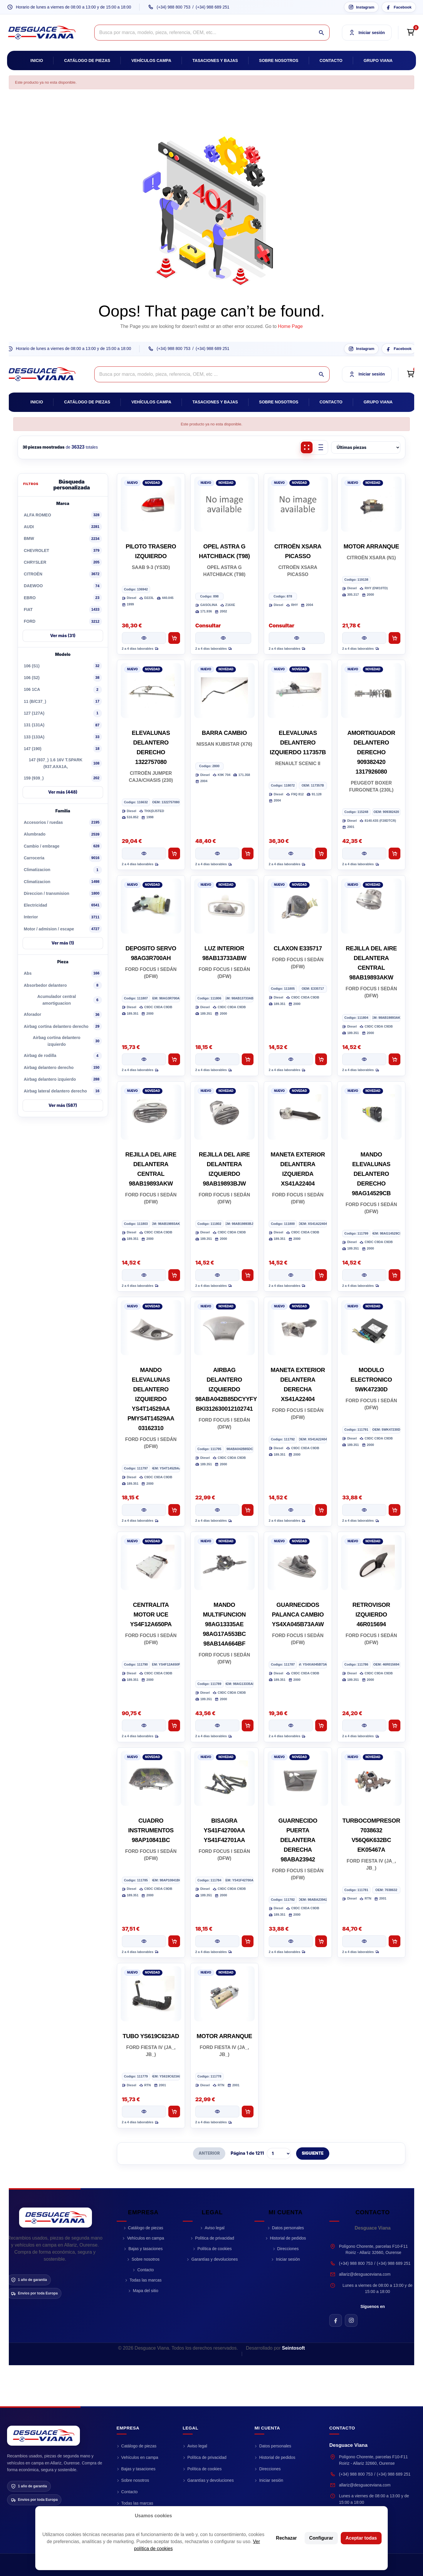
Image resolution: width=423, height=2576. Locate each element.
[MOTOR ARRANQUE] (371, 504)
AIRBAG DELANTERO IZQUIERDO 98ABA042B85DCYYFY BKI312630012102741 (226, 1389)
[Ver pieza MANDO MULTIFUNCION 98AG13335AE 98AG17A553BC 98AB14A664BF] (217, 1725)
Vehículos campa (151, 60)
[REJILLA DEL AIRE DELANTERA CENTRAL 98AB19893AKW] (371, 906)
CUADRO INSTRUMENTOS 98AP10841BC (151, 1830)
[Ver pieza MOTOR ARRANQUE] (364, 638)
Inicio (37, 60)
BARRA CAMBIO (224, 733)
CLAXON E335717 (298, 948)
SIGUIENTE (312, 2153)
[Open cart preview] (410, 32)
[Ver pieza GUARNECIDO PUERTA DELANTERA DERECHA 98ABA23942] (291, 1941)
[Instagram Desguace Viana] (361, 7)
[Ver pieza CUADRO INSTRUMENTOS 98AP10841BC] (144, 1941)
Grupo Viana (378, 60)
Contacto (331, 60)
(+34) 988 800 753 (173, 7)
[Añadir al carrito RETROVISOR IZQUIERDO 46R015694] (394, 1725)
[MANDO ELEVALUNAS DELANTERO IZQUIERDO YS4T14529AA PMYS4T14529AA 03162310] (151, 1327)
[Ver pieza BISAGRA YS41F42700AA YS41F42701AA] (217, 1941)
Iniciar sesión (288, 2259)
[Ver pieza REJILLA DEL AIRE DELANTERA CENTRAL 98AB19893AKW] (364, 1059)
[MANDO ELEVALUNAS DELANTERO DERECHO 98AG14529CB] (371, 1112)
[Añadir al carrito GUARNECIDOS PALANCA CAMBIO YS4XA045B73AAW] (321, 1725)
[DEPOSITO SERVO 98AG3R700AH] (151, 906)
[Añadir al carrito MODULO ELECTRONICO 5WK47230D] (394, 1510)
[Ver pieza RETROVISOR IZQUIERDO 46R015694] (364, 1725)
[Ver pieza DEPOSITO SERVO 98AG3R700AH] (144, 1059)
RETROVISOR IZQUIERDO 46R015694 (371, 1614)
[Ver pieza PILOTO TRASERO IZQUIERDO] (144, 638)
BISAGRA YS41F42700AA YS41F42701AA (224, 1830)
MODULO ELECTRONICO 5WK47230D (371, 1380)
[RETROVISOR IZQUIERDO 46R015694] (371, 1562)
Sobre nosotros (278, 60)
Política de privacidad (214, 2238)
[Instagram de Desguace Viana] (351, 2320)
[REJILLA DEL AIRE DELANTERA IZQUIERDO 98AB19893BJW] (224, 1112)
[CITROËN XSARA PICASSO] (298, 504)
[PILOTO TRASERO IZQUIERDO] (151, 504)
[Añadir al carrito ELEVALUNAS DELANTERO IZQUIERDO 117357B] (321, 853)
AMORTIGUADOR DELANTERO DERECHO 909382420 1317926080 (371, 752)
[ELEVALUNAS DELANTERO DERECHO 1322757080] (151, 690)
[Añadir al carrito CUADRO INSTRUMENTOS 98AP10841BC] (174, 1941)
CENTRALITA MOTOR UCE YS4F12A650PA (151, 1614)
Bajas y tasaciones (145, 2248)
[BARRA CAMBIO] (224, 690)
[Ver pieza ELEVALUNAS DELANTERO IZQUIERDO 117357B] (291, 853)
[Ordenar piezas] (365, 447)
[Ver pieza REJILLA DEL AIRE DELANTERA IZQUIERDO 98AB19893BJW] (217, 1275)
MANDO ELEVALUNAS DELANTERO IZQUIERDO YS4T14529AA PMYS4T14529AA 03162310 (150, 1399)
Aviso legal (214, 2227)
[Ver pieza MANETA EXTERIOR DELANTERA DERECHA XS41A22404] (291, 1510)
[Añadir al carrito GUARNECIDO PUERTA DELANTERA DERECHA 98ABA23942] (321, 1941)
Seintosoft (293, 2348)
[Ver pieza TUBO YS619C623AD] (144, 2111)
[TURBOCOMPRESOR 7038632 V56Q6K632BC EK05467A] (371, 1778)
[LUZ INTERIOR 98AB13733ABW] (224, 906)
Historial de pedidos (288, 2238)
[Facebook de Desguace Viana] (335, 2320)
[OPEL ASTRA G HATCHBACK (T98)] (224, 504)
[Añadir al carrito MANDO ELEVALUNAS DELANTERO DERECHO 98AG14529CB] (394, 1275)
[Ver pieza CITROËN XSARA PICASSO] (297, 638)
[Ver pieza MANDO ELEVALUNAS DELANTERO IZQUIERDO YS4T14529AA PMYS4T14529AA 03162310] (144, 1510)
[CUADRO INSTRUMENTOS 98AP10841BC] (151, 1778)
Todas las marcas (146, 2280)
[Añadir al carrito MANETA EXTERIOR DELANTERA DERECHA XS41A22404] (321, 1510)
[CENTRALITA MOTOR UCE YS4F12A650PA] (151, 1562)
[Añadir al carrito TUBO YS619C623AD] (174, 2111)
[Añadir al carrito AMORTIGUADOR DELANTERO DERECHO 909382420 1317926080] (394, 853)
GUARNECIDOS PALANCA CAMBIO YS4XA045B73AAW (298, 1614)
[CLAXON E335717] (298, 906)
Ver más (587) (62, 1105)
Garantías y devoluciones (214, 2259)
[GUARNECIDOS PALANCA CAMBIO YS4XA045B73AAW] (298, 1562)
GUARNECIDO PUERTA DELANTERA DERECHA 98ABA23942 (297, 1840)
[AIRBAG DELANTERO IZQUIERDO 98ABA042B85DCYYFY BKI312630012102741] (224, 1327)
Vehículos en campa (145, 2238)
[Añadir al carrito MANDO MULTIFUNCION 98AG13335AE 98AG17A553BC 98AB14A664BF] (248, 1725)
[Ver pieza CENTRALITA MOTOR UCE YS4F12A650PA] (144, 1725)
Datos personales (288, 2227)
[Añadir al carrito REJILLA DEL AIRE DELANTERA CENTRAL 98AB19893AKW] (394, 1059)
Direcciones (288, 2248)
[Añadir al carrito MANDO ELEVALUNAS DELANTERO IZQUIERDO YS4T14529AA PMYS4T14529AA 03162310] (174, 1510)
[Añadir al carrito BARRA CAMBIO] (248, 853)
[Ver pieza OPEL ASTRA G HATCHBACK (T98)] (223, 638)
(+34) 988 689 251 (212, 7)
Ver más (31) (62, 635)
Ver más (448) (62, 791)
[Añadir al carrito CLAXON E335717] (321, 1059)
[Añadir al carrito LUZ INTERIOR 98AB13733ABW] (248, 1059)
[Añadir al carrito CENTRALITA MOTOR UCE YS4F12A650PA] (174, 1725)
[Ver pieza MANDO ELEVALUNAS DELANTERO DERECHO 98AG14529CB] (364, 1275)
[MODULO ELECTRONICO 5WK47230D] (371, 1327)
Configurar (321, 2537)
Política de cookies (214, 2248)
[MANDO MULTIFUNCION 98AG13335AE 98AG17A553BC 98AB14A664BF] (224, 1562)
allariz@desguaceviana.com (364, 2274)
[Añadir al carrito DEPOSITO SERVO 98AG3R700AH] (174, 1059)
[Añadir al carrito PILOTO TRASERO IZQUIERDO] (174, 638)
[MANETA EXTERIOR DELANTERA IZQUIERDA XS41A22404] (298, 1112)
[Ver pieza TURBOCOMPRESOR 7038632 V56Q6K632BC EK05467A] (364, 1941)
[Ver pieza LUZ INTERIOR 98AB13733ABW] (217, 1059)
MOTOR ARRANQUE (371, 546)
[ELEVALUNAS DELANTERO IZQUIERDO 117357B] (298, 690)
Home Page (290, 326)
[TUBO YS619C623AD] (151, 1993)
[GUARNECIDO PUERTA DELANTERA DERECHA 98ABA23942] (298, 1778)
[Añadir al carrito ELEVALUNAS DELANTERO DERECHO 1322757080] (174, 853)
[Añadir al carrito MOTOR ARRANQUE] (394, 638)
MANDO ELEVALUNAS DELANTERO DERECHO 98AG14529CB (371, 1173)
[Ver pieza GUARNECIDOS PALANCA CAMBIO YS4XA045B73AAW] (291, 1725)
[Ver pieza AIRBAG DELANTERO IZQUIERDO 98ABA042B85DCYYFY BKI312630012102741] (217, 1510)
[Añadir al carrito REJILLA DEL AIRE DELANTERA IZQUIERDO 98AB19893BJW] (248, 1275)
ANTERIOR (209, 2153)
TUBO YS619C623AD (150, 2036)
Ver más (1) (62, 942)
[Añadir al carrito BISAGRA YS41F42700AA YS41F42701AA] (248, 1941)
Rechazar (286, 2537)
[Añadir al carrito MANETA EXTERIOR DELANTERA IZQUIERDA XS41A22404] (321, 1275)
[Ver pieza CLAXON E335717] (291, 1059)
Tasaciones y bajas (215, 60)
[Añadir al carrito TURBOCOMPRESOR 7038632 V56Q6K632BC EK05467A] (394, 1941)
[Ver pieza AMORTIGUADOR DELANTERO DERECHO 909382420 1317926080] (364, 853)
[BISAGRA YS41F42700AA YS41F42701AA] (224, 1778)
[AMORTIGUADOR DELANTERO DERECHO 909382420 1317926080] (371, 690)
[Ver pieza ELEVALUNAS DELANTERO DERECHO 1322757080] (144, 853)
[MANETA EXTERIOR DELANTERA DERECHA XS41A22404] (298, 1327)
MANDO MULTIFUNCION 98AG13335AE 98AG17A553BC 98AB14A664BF (224, 1624)
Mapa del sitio (145, 2290)
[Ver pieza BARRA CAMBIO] (217, 853)
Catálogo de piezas (87, 60)
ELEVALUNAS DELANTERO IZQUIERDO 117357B (298, 742)
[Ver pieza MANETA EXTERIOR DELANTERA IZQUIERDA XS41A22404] (291, 1275)
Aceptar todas (361, 2537)
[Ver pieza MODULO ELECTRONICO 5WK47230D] (364, 1510)
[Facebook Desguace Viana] (399, 7)
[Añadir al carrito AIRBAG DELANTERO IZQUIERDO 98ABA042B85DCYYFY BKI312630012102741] (248, 1510)
